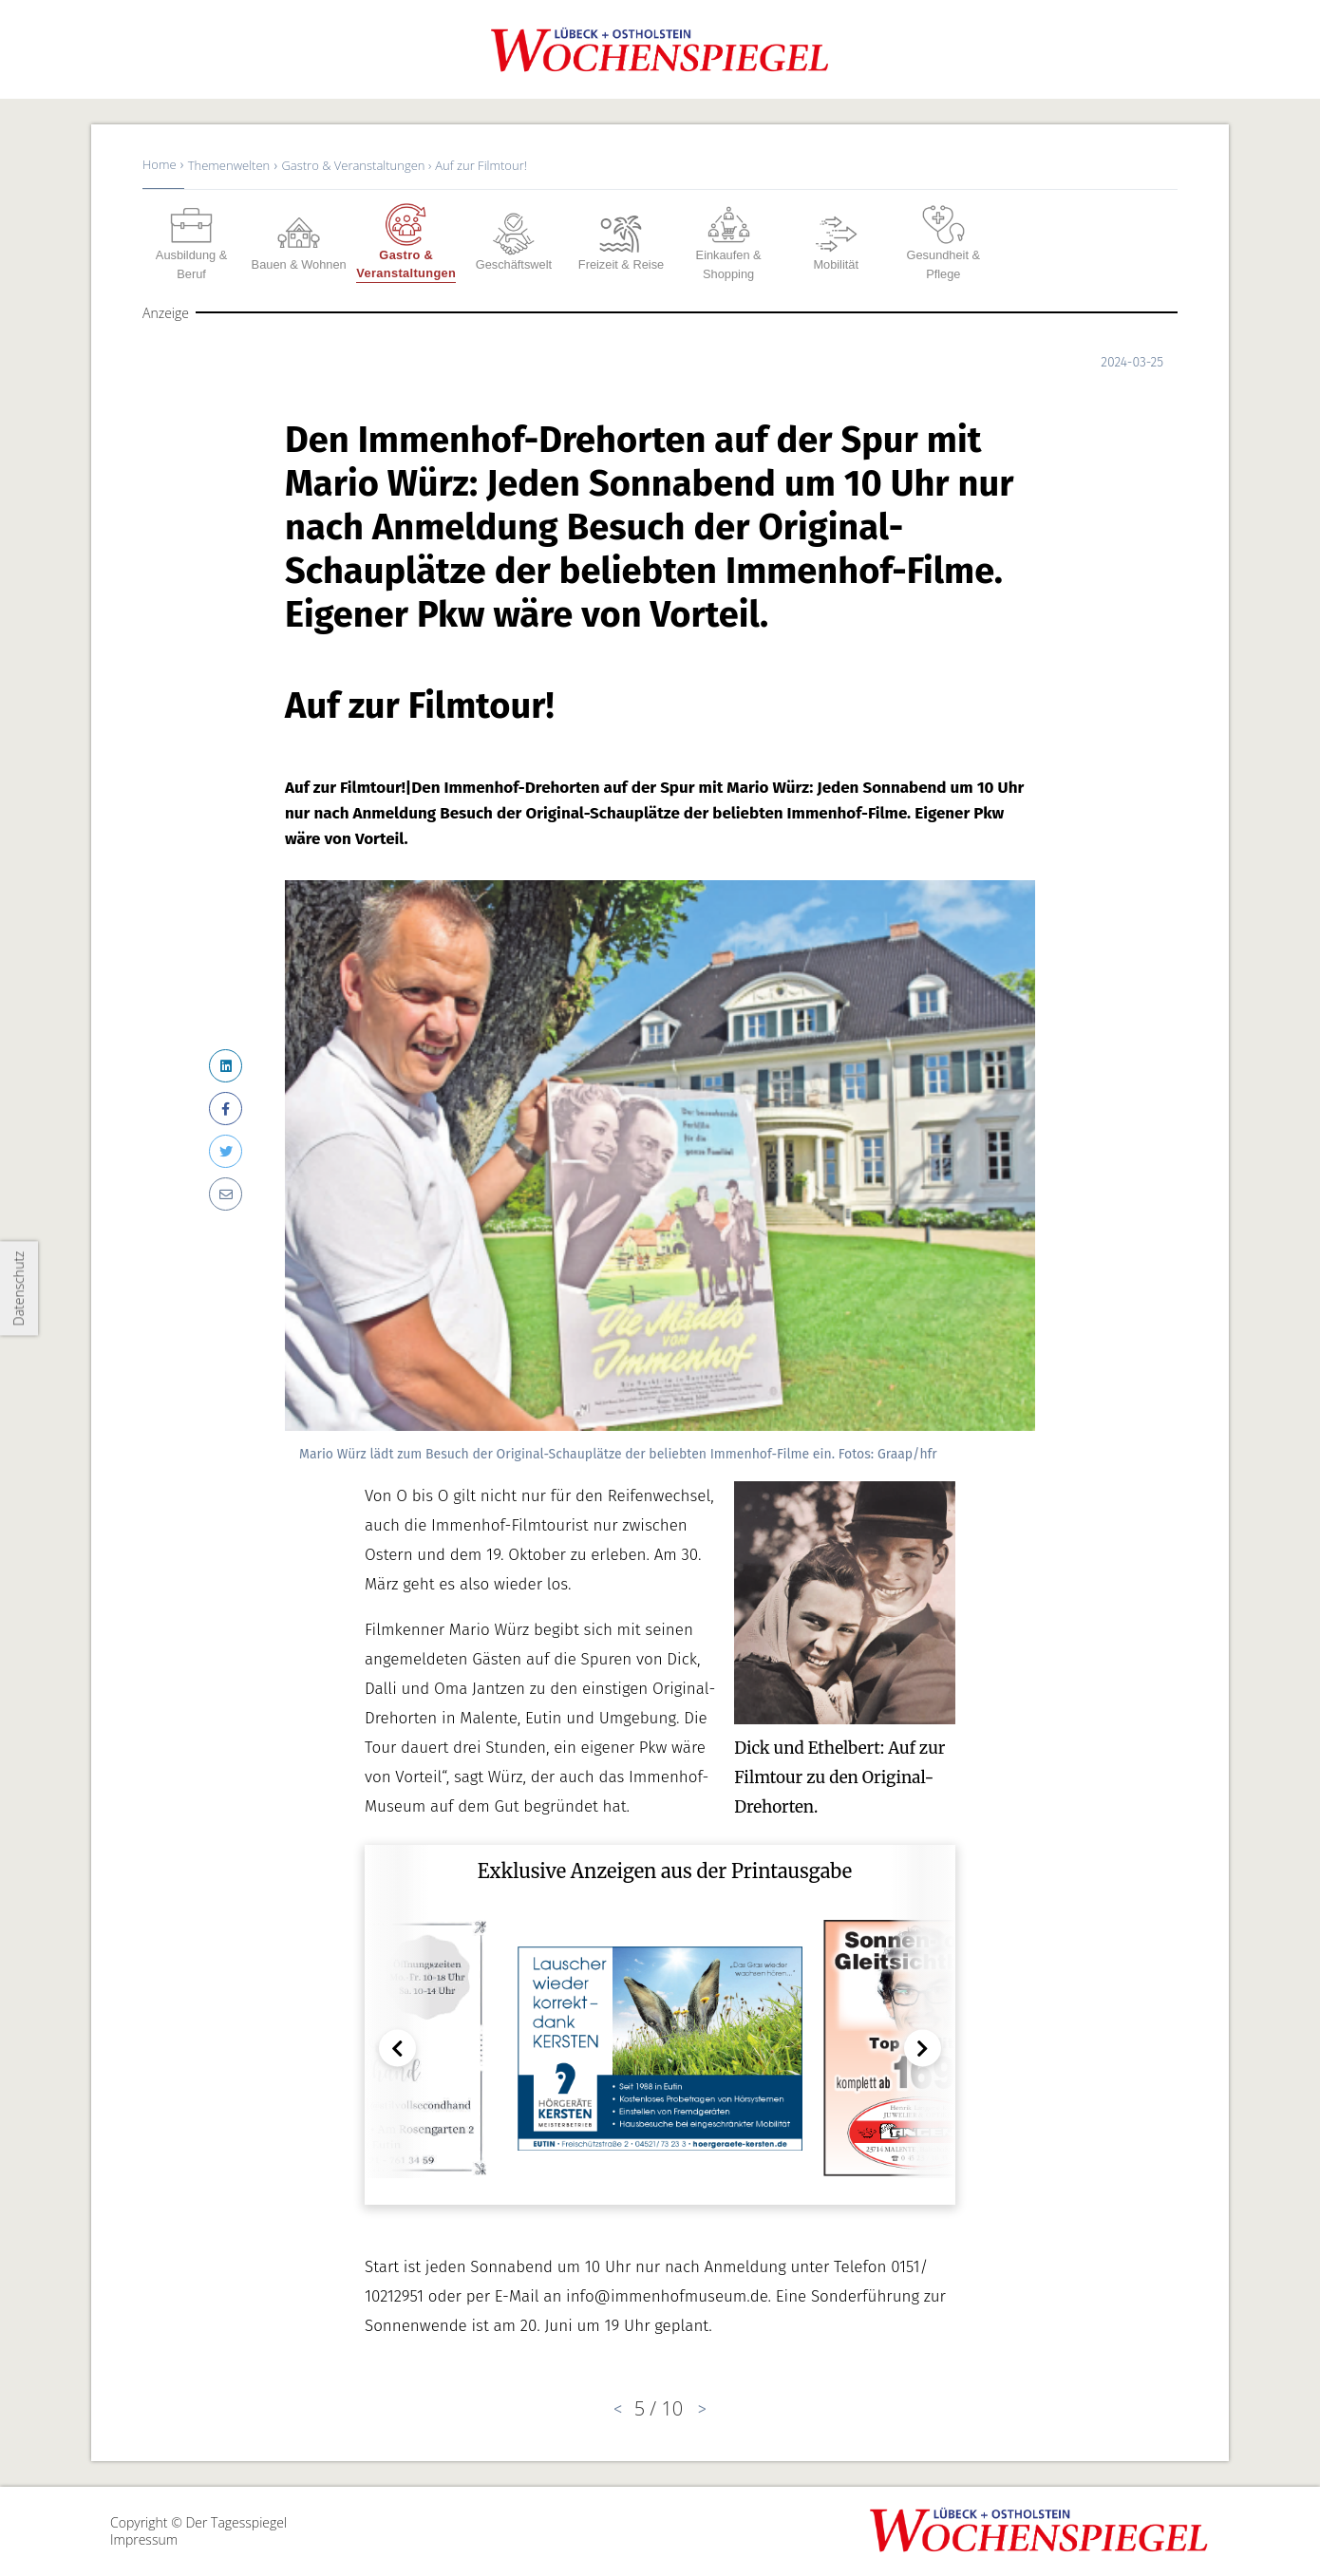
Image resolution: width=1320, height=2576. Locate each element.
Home (159, 164)
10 (672, 2408)
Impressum (144, 2539)
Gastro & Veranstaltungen (354, 165)
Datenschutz (18, 1288)
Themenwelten (229, 165)
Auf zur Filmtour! (481, 165)
